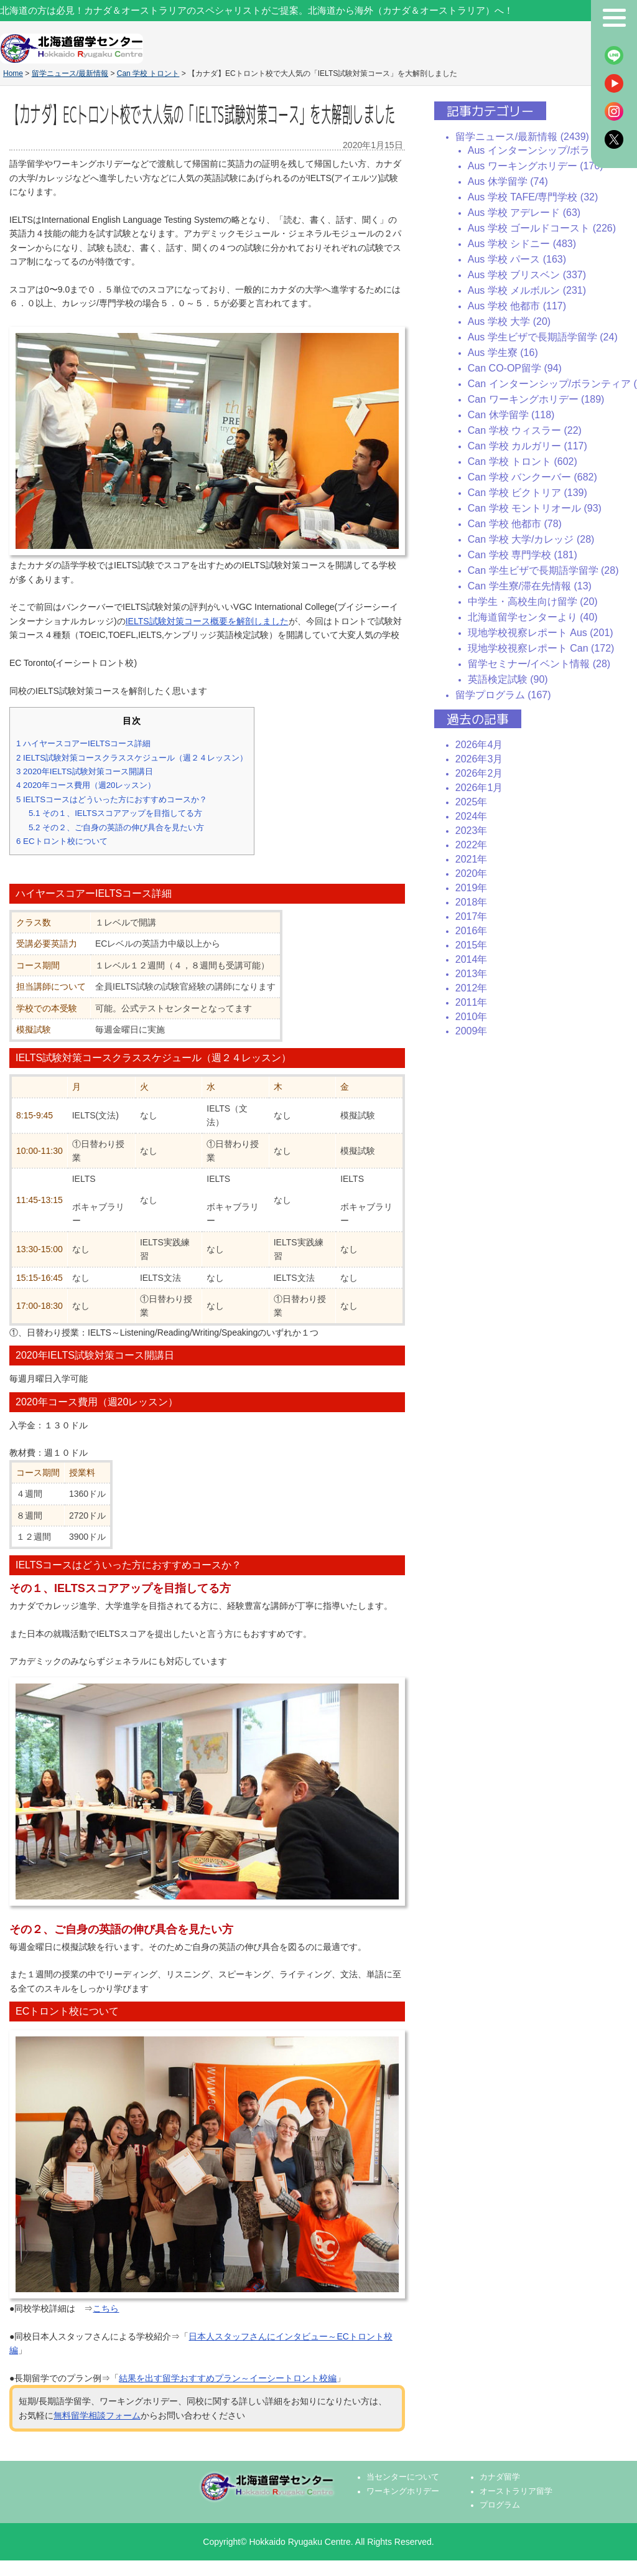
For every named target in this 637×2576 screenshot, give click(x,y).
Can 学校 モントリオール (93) (535, 508)
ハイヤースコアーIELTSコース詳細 (83, 743)
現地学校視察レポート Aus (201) (540, 632)
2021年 (471, 859)
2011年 (471, 1002)
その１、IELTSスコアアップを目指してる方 (115, 813)
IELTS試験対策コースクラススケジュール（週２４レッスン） (132, 757)
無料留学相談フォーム (97, 2415)
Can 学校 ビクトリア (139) (527, 492)
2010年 (471, 1016)
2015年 (471, 945)
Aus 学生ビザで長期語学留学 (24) (543, 337)
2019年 (471, 888)
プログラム (500, 2505)
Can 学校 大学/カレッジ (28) (531, 539)
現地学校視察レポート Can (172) (541, 648)
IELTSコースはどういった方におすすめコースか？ (111, 799)
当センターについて (402, 2477)
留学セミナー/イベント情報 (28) (539, 663)
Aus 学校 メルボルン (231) (527, 290)
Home (13, 73)
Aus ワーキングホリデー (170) (535, 166)
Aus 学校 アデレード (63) (524, 212)
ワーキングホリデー (402, 2491)
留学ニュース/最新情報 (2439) (522, 136)
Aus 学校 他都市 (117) (517, 306)
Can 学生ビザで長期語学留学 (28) (543, 570)
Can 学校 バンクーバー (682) (532, 477)
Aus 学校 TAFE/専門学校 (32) (533, 197)
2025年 (471, 802)
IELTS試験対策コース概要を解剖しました (207, 621)
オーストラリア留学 (516, 2491)
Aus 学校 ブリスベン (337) (527, 274)
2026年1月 (479, 787)
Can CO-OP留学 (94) (515, 368)
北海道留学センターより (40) (533, 617)
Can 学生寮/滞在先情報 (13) (530, 586)
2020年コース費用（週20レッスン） (86, 785)
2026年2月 (479, 773)
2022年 (471, 845)
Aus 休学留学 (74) (508, 181)
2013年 (471, 973)
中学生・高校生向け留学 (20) (533, 601)
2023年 (471, 830)
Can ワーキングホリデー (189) (536, 399)
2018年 (471, 902)
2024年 (471, 816)
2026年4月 (479, 744)
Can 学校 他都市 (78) (515, 523)
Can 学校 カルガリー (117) (527, 446)
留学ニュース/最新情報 (70, 73)
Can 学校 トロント (148, 73)
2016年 (471, 930)
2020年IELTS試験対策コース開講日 (84, 771)
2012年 (471, 988)
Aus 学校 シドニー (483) (522, 243)
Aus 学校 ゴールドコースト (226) (542, 228)
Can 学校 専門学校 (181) (522, 555)
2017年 (471, 916)
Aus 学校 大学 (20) (509, 321)
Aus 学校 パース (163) (517, 259)
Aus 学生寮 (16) (503, 352)
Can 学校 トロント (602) (522, 461)
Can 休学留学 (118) (511, 415)
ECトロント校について (62, 841)
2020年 (471, 873)
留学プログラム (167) (503, 695)
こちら (106, 2308)
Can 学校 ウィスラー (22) (525, 430)
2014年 (471, 959)
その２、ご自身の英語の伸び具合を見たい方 (116, 827)
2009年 (471, 1031)
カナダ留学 (500, 2477)
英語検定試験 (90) (508, 679)
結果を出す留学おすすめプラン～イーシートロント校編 (228, 2378)
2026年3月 (479, 759)
